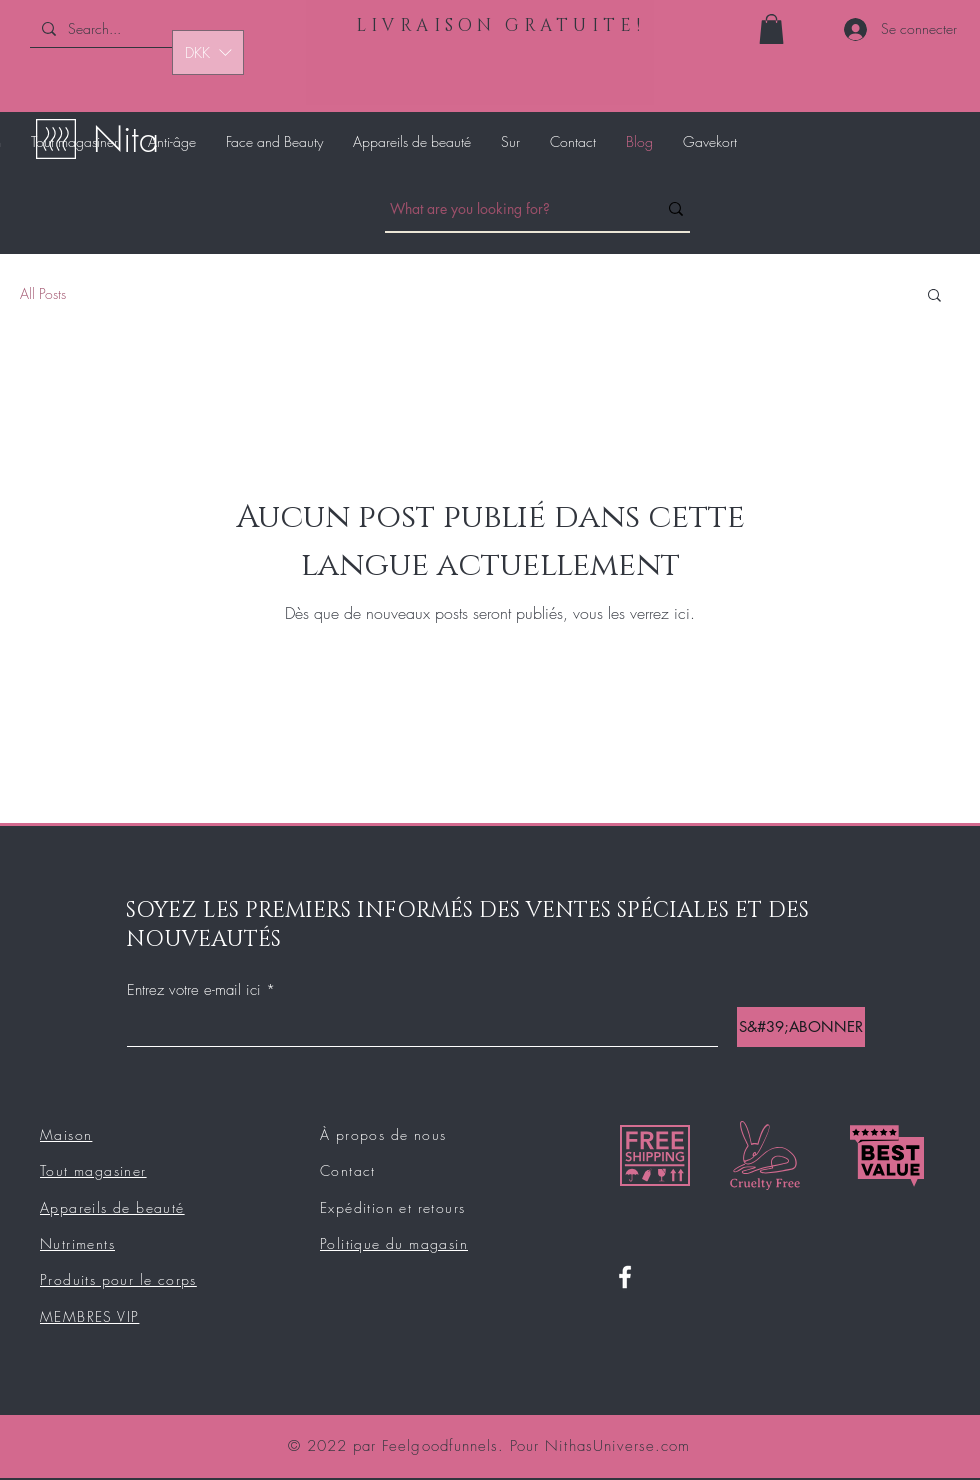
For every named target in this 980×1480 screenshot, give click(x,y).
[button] (771, 29)
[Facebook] (625, 1277)
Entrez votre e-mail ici (194, 990)
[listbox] (208, 52)
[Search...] (123, 28)
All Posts (43, 293)
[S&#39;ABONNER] (801, 1027)
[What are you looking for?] (508, 209)
